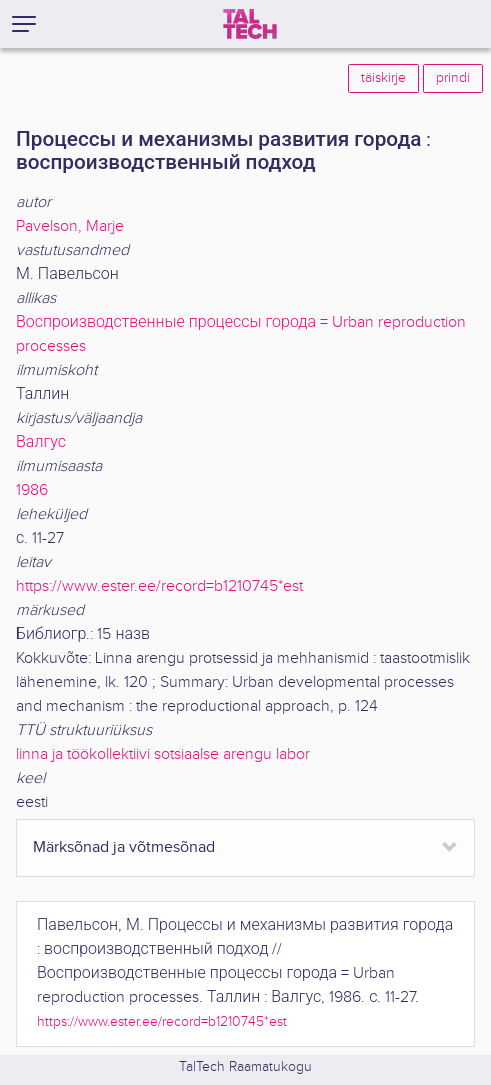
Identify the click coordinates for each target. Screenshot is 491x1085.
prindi (453, 78)
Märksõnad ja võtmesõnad (124, 847)
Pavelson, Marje (70, 226)
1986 (32, 490)
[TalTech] (250, 24)
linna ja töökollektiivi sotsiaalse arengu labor (163, 754)
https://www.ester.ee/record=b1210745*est (159, 586)
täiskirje (383, 78)
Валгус (41, 442)
